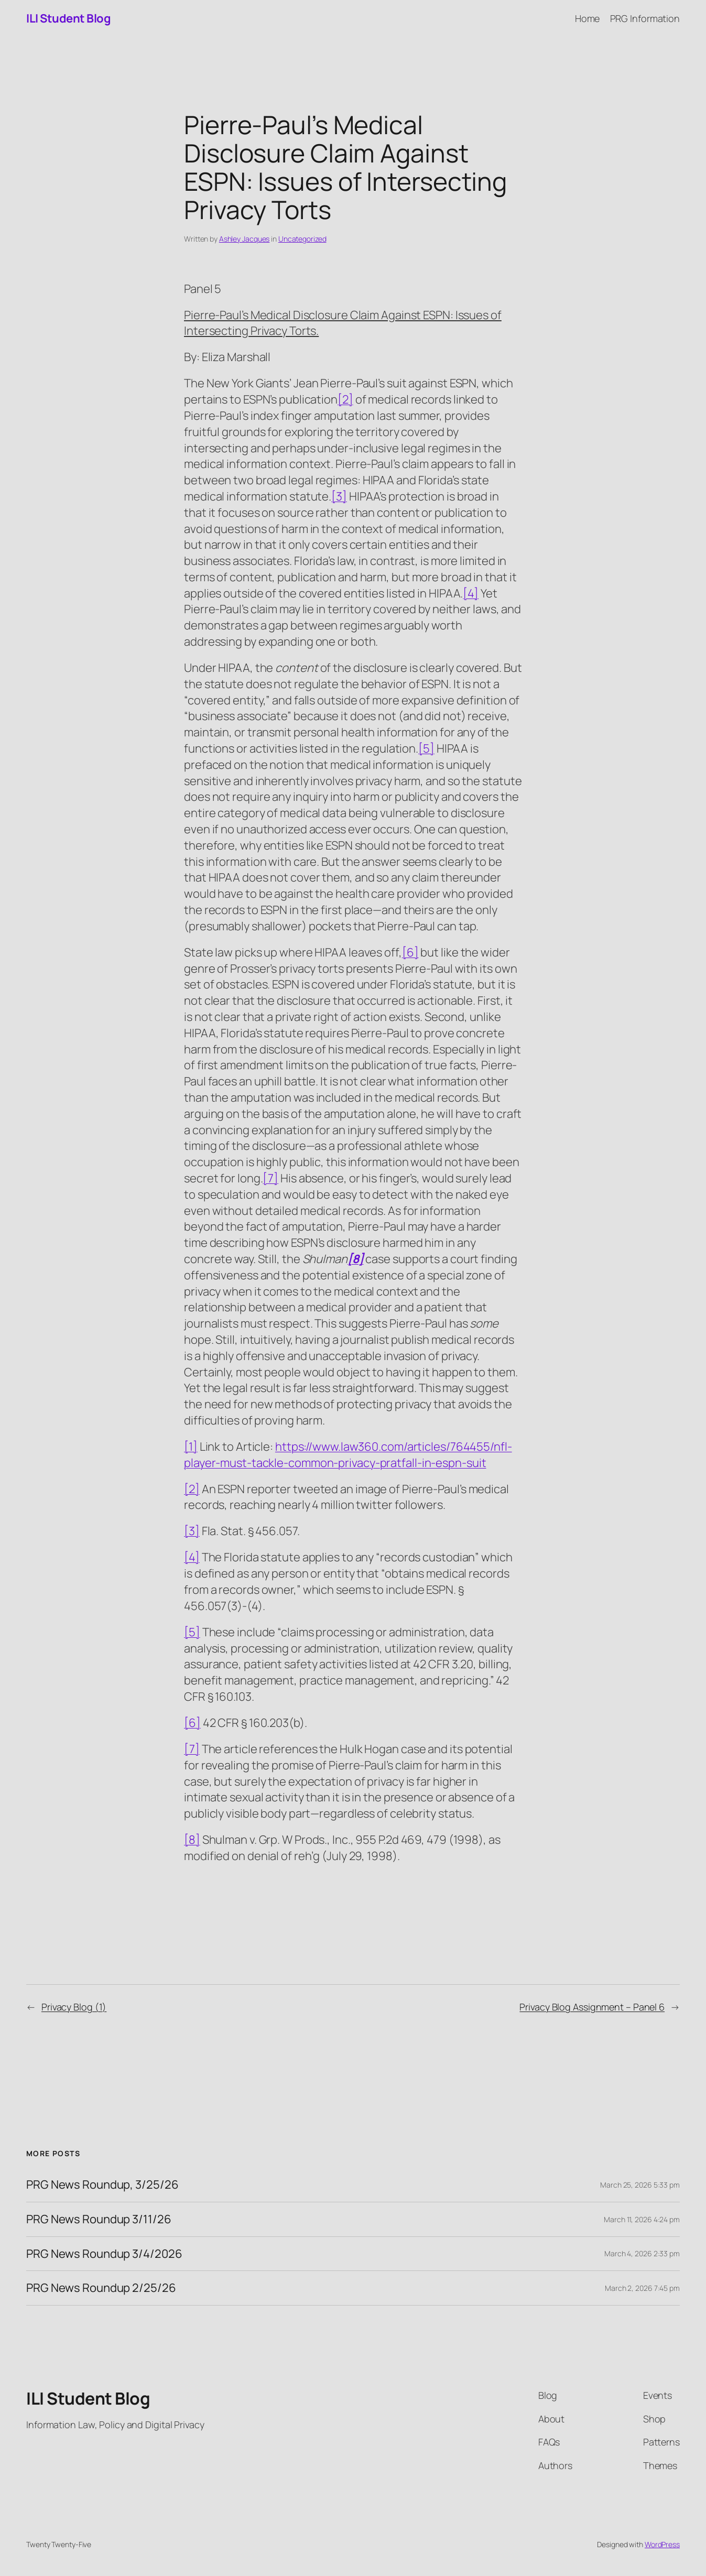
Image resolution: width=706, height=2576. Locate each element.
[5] (426, 748)
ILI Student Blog (68, 18)
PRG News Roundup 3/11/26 (98, 2219)
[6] (410, 952)
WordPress (662, 2544)
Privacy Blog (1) (73, 2007)
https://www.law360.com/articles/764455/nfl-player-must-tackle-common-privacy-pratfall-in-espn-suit (348, 1455)
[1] (191, 1446)
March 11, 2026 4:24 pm (642, 2219)
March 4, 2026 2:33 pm (642, 2253)
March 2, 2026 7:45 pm (642, 2288)
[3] (339, 496)
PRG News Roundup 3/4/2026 (104, 2253)
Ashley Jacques (244, 239)
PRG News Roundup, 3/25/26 (102, 2184)
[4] (471, 593)
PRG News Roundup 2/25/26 (101, 2288)
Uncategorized (302, 239)
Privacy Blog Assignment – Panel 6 (592, 2007)
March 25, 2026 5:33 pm (640, 2185)
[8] (192, 1839)
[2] (345, 399)
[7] (270, 1178)
